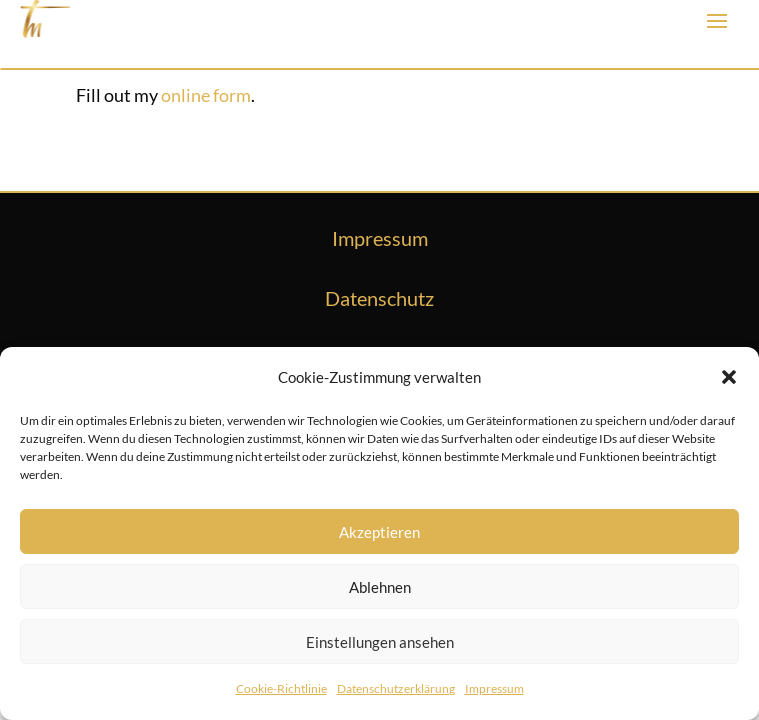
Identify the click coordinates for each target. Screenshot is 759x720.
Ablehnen (380, 587)
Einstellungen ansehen (380, 642)
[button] (729, 377)
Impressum (494, 688)
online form (206, 95)
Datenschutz (379, 298)
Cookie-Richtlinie (281, 688)
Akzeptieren (379, 532)
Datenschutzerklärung (396, 688)
